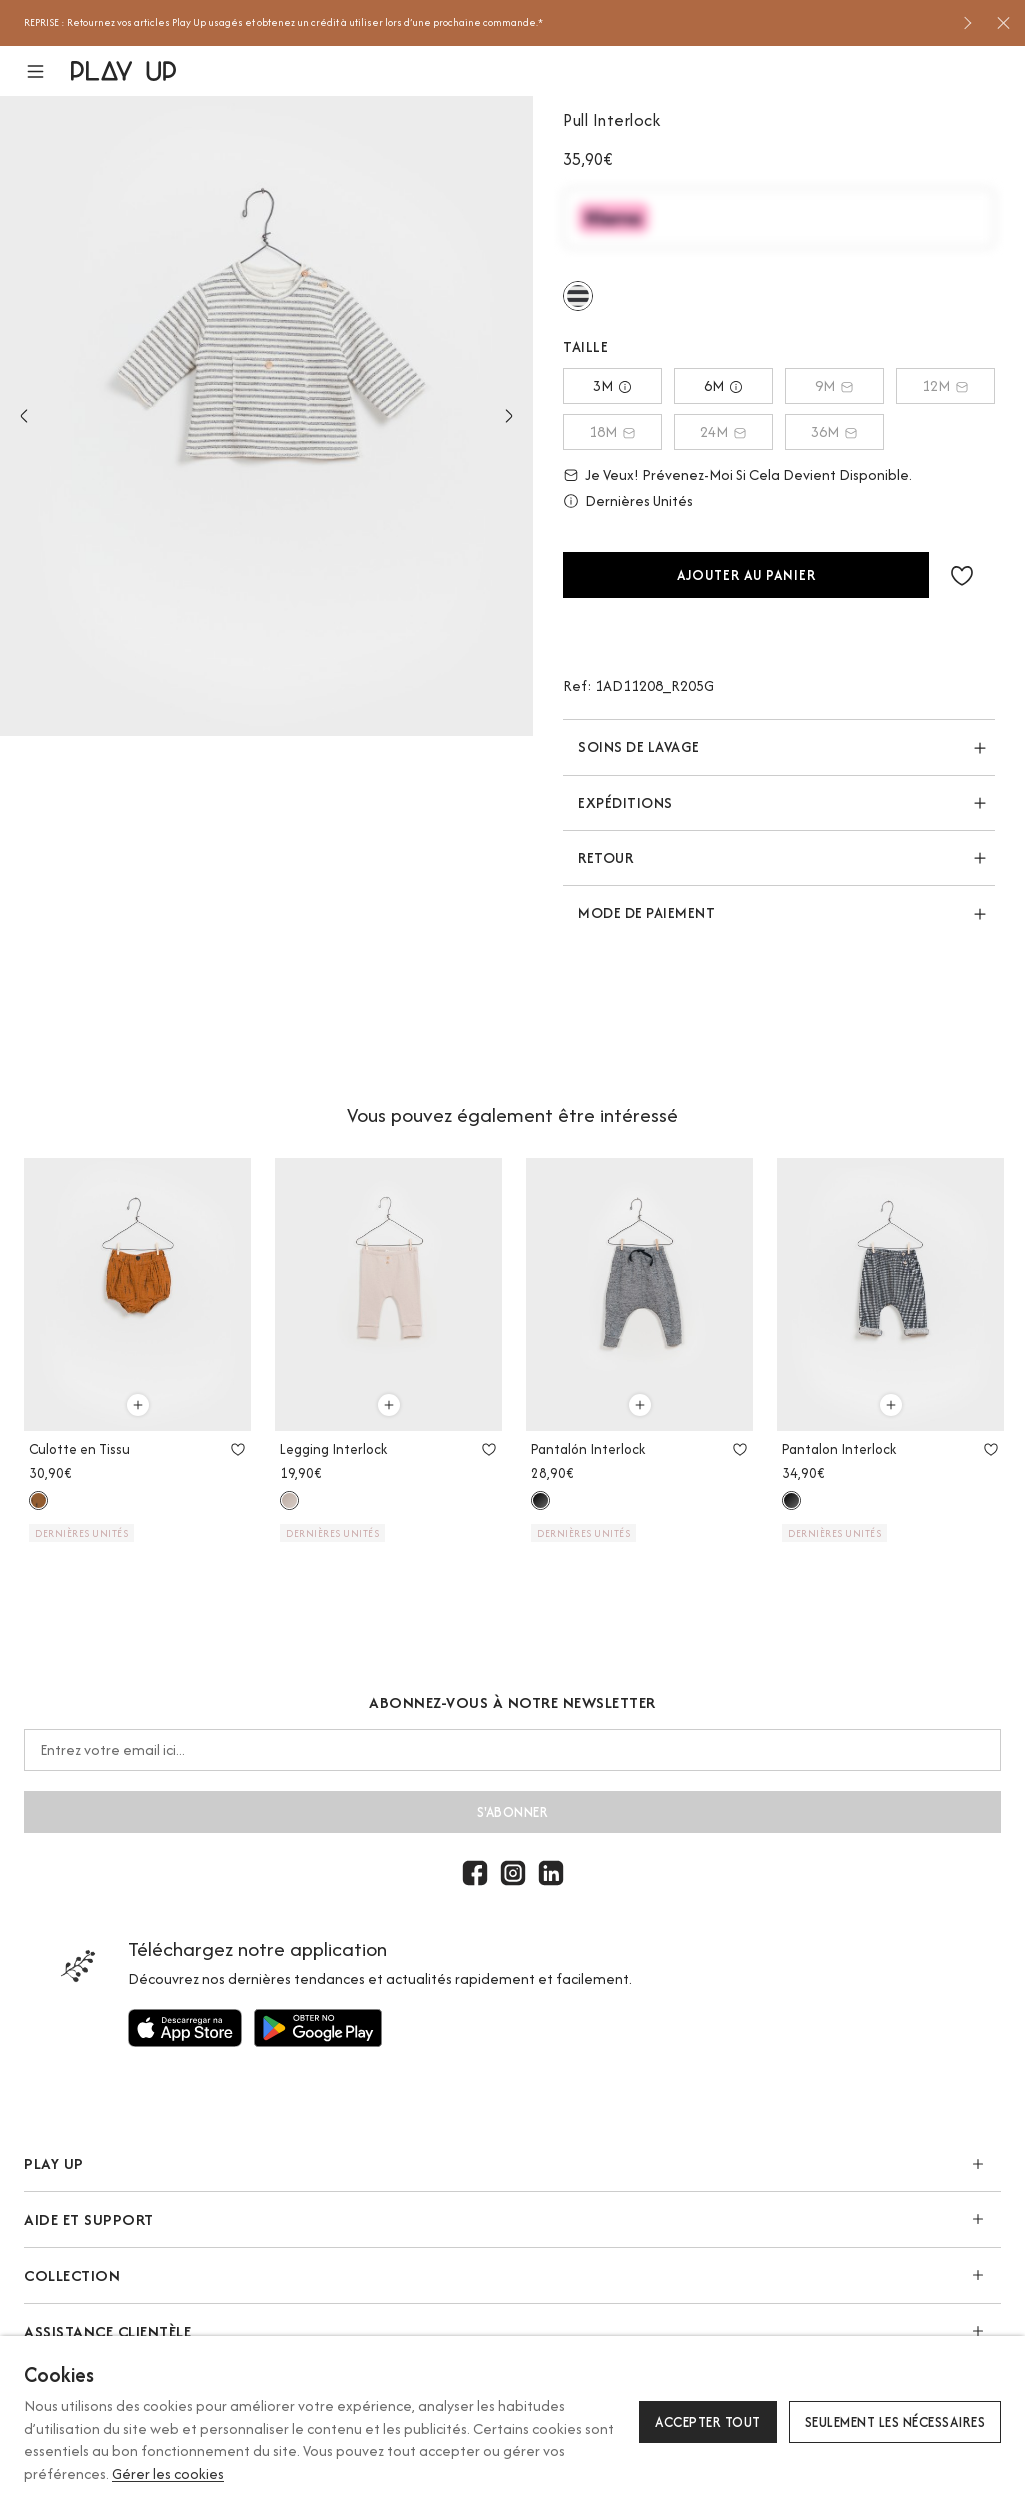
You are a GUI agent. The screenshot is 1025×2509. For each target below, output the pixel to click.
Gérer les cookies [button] (168, 2473)
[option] (485, 23)
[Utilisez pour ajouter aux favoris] (238, 1449)
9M (834, 385)
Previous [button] (24, 416)
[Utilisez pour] (185, 2028)
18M (612, 431)
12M (945, 385)
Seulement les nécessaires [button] (895, 2422)
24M (723, 431)
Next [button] (509, 416)
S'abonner (513, 1812)
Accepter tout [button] (708, 2422)
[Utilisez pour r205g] (578, 296)
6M (723, 385)
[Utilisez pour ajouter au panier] (138, 1405)
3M (612, 385)
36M (834, 431)
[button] (47, 71)
